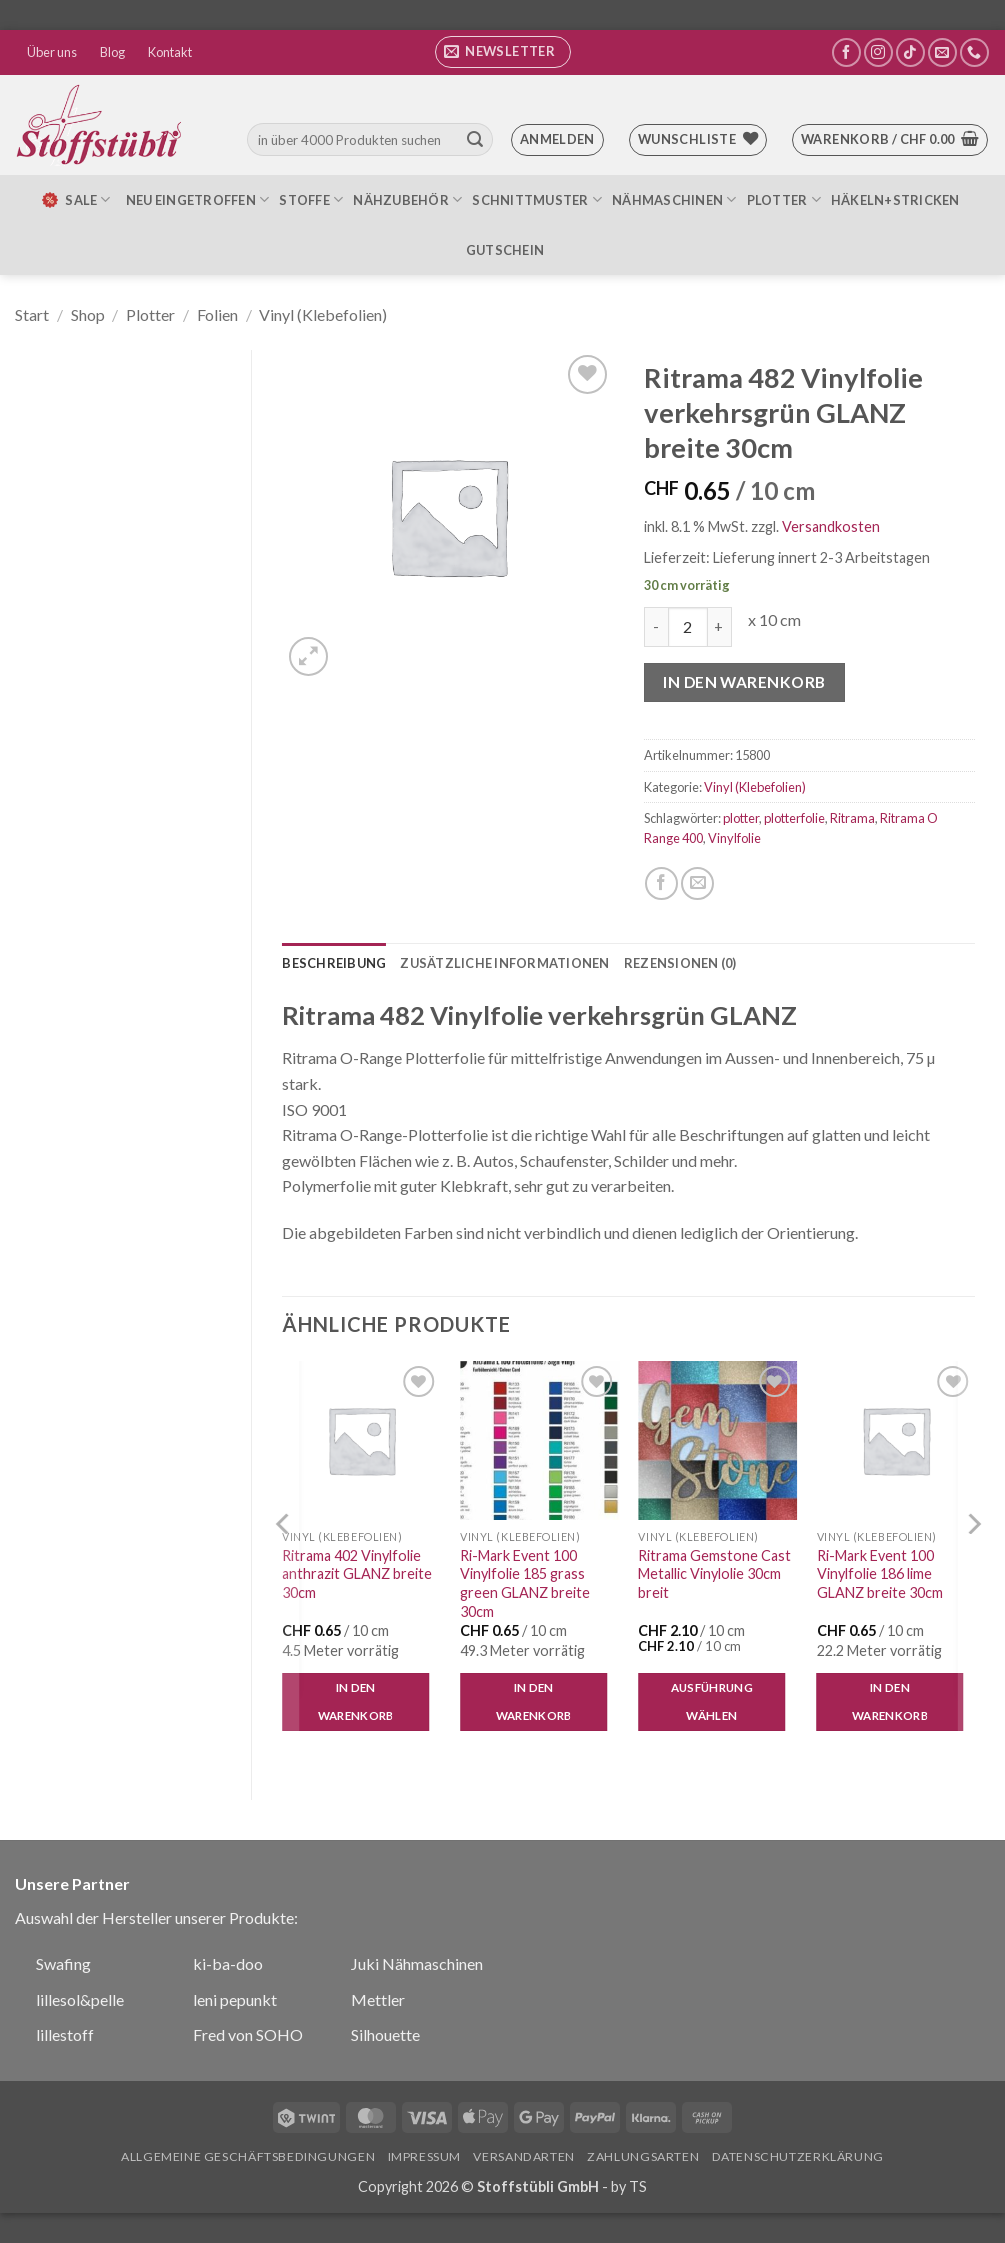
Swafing (63, 1963)
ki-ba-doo (228, 1963)
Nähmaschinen (674, 199)
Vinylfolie (734, 838)
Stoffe (311, 199)
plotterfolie (794, 818)
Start (32, 314)
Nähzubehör (407, 199)
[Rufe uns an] (974, 52)
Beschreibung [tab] (334, 963)
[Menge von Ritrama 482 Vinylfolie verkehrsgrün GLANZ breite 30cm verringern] (656, 627)
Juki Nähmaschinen (417, 1963)
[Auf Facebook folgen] (846, 52)
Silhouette (385, 2034)
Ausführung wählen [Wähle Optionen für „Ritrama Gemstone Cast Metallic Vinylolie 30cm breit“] (712, 1701)
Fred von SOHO (248, 2034)
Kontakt (170, 52)
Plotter (784, 199)
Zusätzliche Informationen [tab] (504, 963)
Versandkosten (831, 526)
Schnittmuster (537, 199)
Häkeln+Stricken (895, 200)
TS (638, 2186)
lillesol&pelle (80, 1999)
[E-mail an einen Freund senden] (697, 883)
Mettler (378, 1999)
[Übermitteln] (475, 140)
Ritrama (852, 818)
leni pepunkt (235, 1999)
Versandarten (523, 2156)
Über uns (52, 52)
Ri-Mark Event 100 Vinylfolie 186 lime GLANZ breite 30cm (880, 1574)
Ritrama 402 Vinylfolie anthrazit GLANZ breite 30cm (357, 1574)
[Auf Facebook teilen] (661, 883)
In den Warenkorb (744, 682)
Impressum (425, 2156)
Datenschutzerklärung (798, 2156)
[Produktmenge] (688, 627)
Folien (217, 314)
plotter (741, 818)
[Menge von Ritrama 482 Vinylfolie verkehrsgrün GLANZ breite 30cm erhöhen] (720, 627)
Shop (88, 314)
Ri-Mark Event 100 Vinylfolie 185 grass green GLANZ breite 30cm (525, 1583)
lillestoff (65, 2034)
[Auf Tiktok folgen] (910, 52)
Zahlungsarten (643, 2156)
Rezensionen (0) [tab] (680, 963)
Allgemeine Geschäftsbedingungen (248, 2156)
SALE (75, 200)
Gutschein (505, 250)
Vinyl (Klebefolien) (323, 314)
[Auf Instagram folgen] (878, 52)
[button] (503, 52)
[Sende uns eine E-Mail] (942, 52)
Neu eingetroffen (198, 199)
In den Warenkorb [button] (356, 1701)
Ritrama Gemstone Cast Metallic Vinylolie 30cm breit (714, 1574)
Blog (112, 52)
